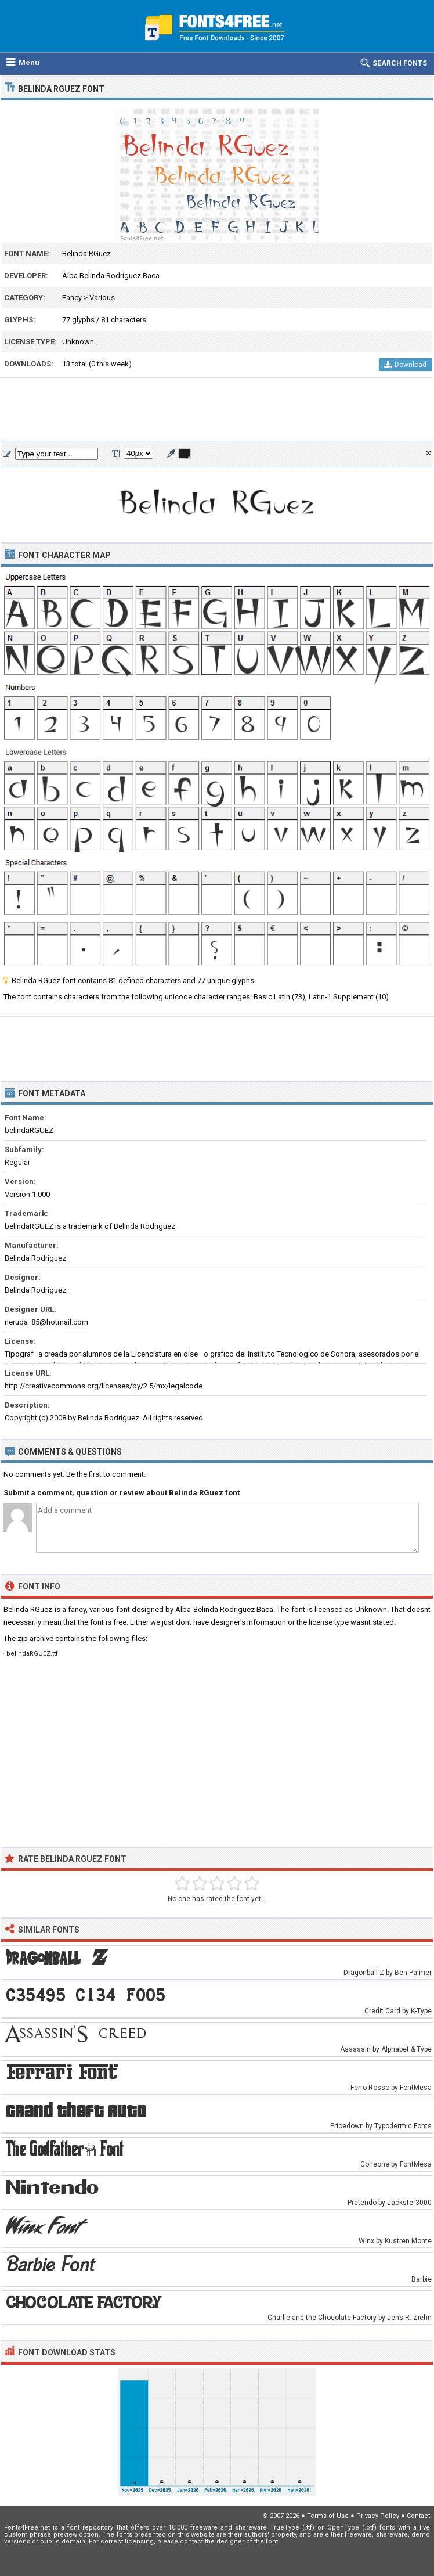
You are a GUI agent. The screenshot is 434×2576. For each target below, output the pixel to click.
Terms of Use (328, 2516)
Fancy (72, 297)
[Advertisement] (217, 410)
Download (405, 365)
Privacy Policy (377, 2516)
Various (102, 297)
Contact (418, 2516)
